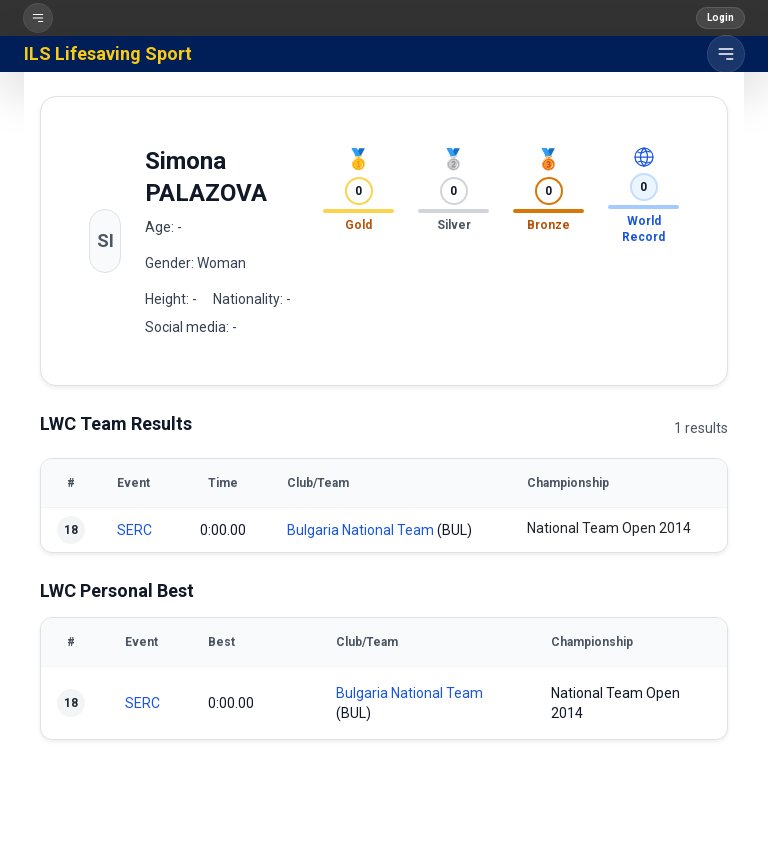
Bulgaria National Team (360, 530)
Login (720, 17)
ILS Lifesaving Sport (108, 53)
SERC (134, 530)
